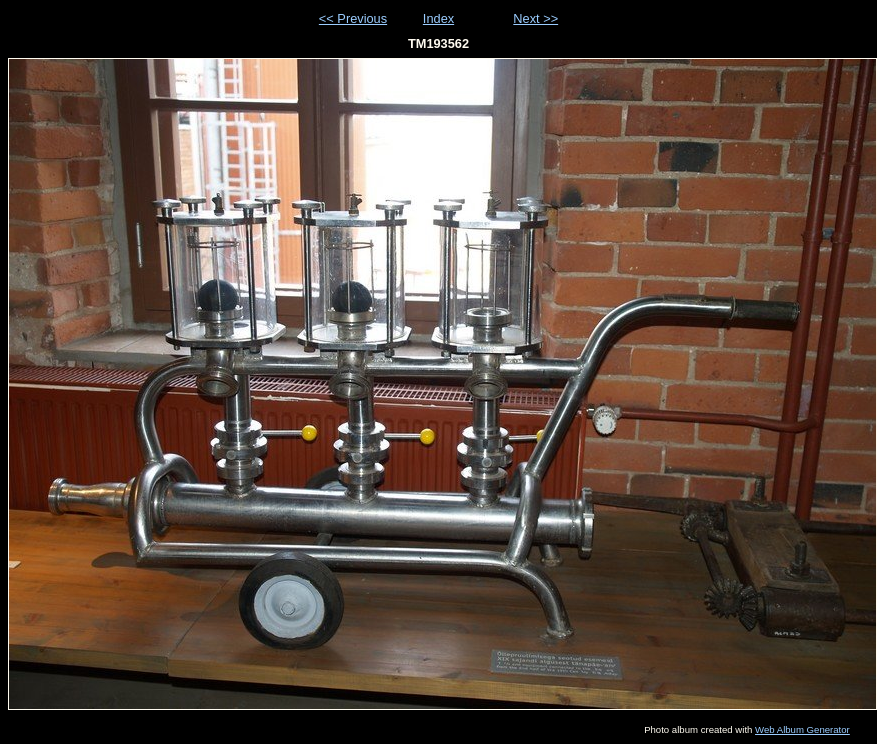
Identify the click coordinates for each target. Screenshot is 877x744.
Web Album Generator (802, 729)
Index (438, 18)
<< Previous (353, 18)
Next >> (535, 18)
